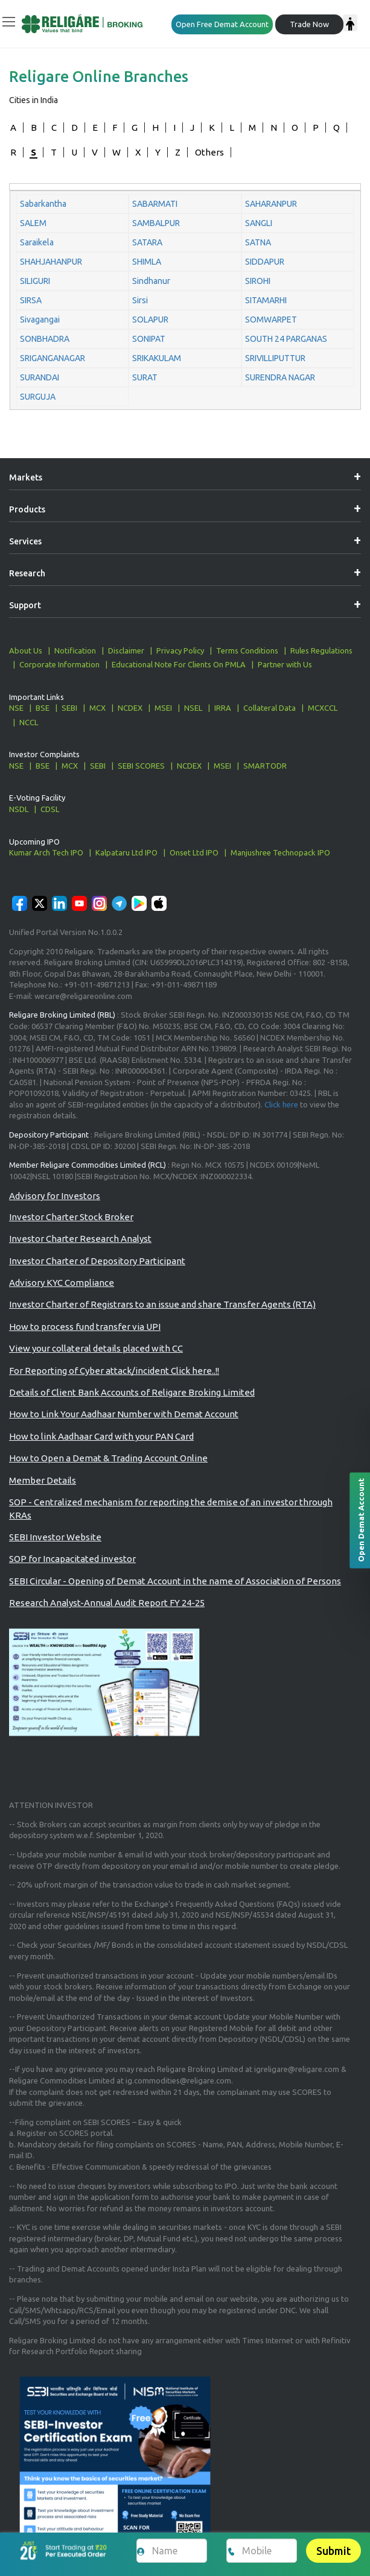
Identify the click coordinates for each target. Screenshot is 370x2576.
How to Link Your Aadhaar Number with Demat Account (123, 1414)
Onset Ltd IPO (194, 852)
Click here (281, 1104)
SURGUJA (38, 397)
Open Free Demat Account (222, 24)
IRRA (222, 708)
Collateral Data (269, 708)
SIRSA (31, 300)
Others (209, 152)
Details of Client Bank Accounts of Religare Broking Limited (132, 1392)
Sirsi (140, 300)
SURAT (145, 377)
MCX (97, 708)
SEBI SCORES (141, 765)
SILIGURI (35, 281)
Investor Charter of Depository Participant (97, 1261)
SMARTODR (265, 765)
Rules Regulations (321, 650)
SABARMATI (154, 204)
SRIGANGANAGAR (52, 358)
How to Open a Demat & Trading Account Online (108, 1458)
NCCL (28, 722)
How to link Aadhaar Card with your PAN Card (101, 1436)
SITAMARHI (266, 300)
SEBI (69, 708)
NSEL (193, 708)
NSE (16, 708)
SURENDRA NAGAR (280, 377)
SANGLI (258, 223)
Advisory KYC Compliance (61, 1282)
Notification (75, 650)
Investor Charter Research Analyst (80, 1238)
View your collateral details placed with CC (96, 1348)
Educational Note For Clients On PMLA (179, 664)
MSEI (163, 708)
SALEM (33, 223)
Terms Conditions (247, 650)
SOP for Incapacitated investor (72, 1559)
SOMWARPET (271, 319)
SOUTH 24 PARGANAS (286, 339)
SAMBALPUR (156, 223)
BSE (42, 708)
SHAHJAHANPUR (51, 261)
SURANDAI (39, 377)
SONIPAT (148, 339)
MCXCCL (322, 708)
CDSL (49, 809)
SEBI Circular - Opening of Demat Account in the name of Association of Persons (175, 1581)
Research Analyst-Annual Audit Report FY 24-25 (107, 1603)
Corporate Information (59, 664)
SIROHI (257, 281)
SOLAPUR (150, 319)
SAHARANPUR (271, 204)
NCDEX (130, 708)
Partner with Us (285, 664)
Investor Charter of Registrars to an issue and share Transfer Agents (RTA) (162, 1304)
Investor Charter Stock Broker (71, 1217)
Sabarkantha (43, 204)
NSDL (18, 809)
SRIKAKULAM (156, 358)
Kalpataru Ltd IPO (126, 852)
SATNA (258, 242)
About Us (25, 650)
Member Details (42, 1480)
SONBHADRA (44, 339)
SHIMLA (146, 261)
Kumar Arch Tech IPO (46, 852)
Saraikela (37, 242)
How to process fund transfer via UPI (85, 1326)
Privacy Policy (180, 650)
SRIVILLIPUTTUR (275, 358)
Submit (333, 2551)
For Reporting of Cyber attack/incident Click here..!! (114, 1370)
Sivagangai (40, 319)
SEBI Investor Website (55, 1537)
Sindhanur (151, 281)
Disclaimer (126, 650)
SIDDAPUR (264, 261)
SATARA (147, 242)
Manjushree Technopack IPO (280, 852)
